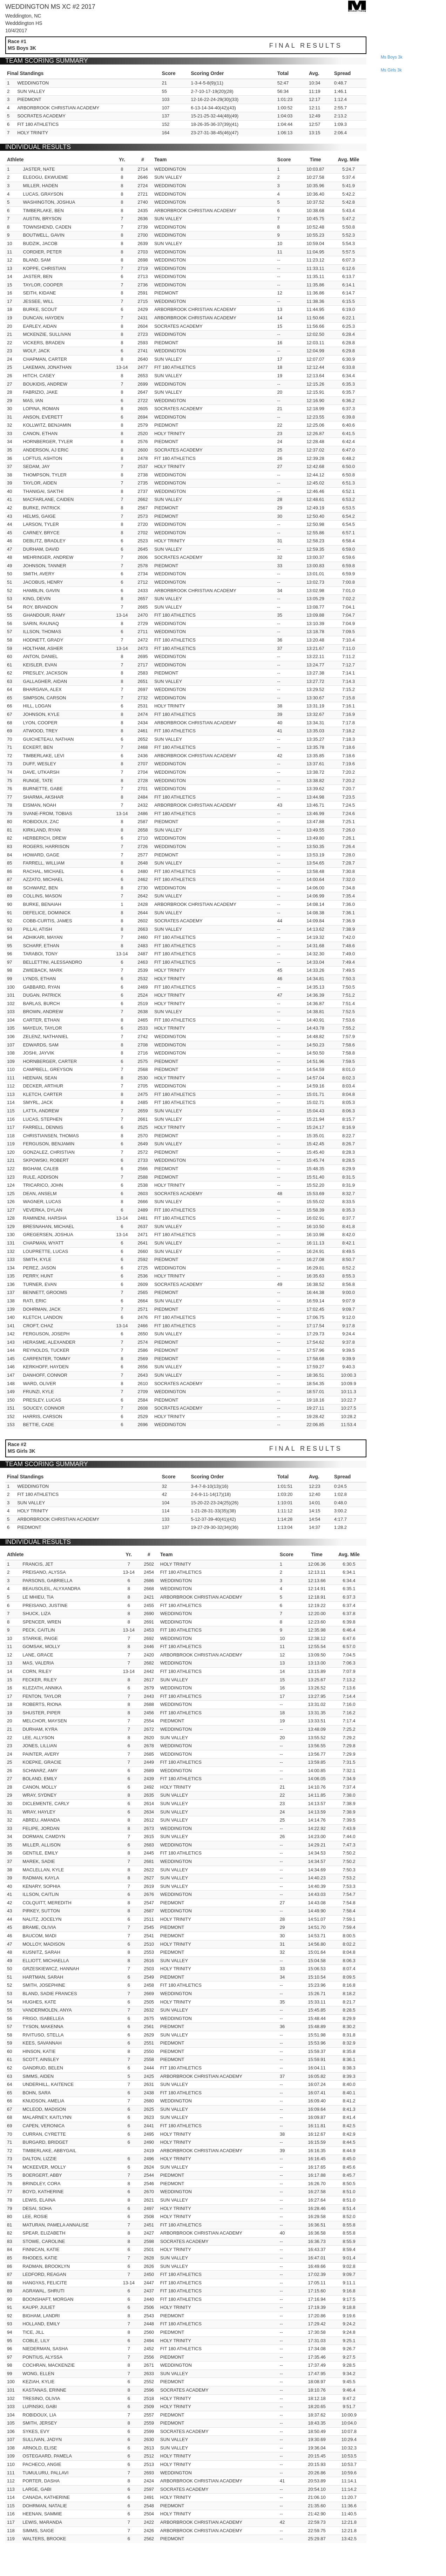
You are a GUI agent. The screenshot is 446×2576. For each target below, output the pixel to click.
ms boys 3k (392, 57)
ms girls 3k (391, 70)
